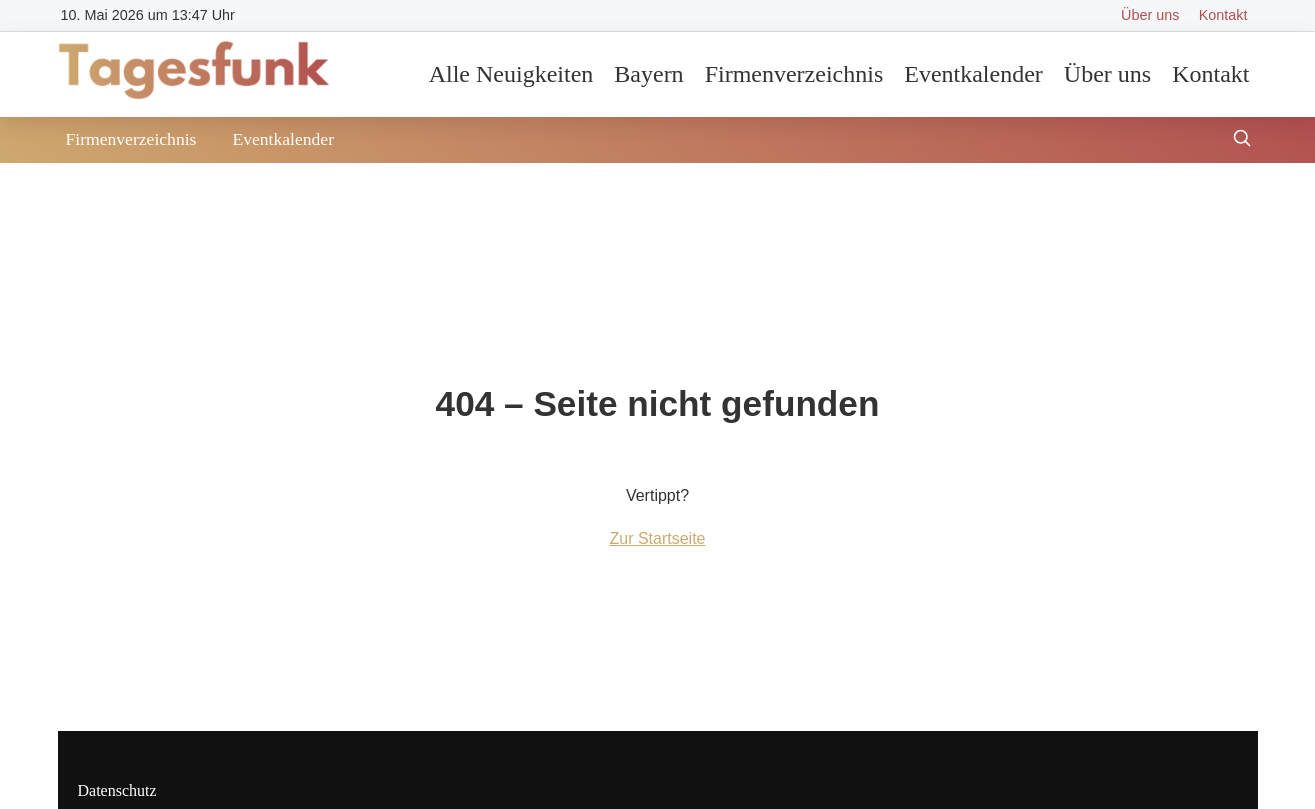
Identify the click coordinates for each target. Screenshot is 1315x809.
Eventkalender (973, 74)
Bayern (648, 74)
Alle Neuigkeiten (511, 74)
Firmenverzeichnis (794, 74)
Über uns (1150, 15)
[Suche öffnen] (1242, 140)
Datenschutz (117, 790)
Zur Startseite (657, 538)
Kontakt (1223, 15)
